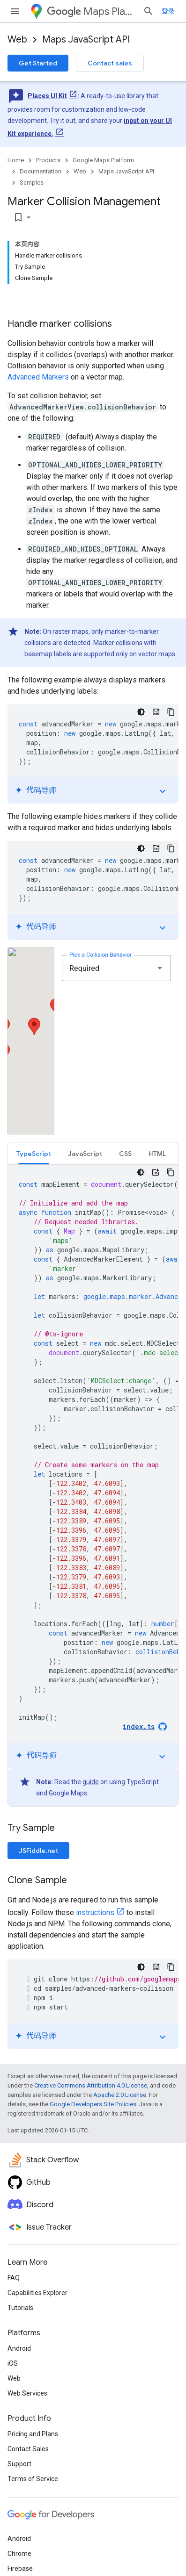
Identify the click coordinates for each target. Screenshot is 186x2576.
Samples (32, 182)
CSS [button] (125, 1153)
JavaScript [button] (85, 1153)
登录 (168, 11)
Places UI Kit (47, 96)
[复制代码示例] (171, 711)
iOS (12, 2363)
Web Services (27, 2393)
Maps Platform (91, 11)
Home (15, 160)
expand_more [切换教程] (162, 791)
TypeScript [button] (33, 1153)
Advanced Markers (38, 377)
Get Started (38, 63)
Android (19, 2348)
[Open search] (148, 11)
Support (19, 2464)
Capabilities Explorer (37, 2292)
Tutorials (20, 2307)
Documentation (40, 171)
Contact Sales (28, 2449)
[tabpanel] (93, 1485)
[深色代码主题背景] (141, 711)
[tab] (34, 1153)
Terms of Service (32, 2479)
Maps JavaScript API (86, 39)
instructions (95, 1912)
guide (90, 1782)
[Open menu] (15, 11)
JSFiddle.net (38, 1850)
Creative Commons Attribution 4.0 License (90, 2085)
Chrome (19, 2553)
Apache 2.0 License (119, 2094)
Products (48, 160)
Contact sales (110, 63)
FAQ (13, 2278)
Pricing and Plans (32, 2434)
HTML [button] (157, 1153)
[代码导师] (156, 711)
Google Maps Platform (103, 160)
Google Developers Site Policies (93, 2104)
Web (17, 39)
